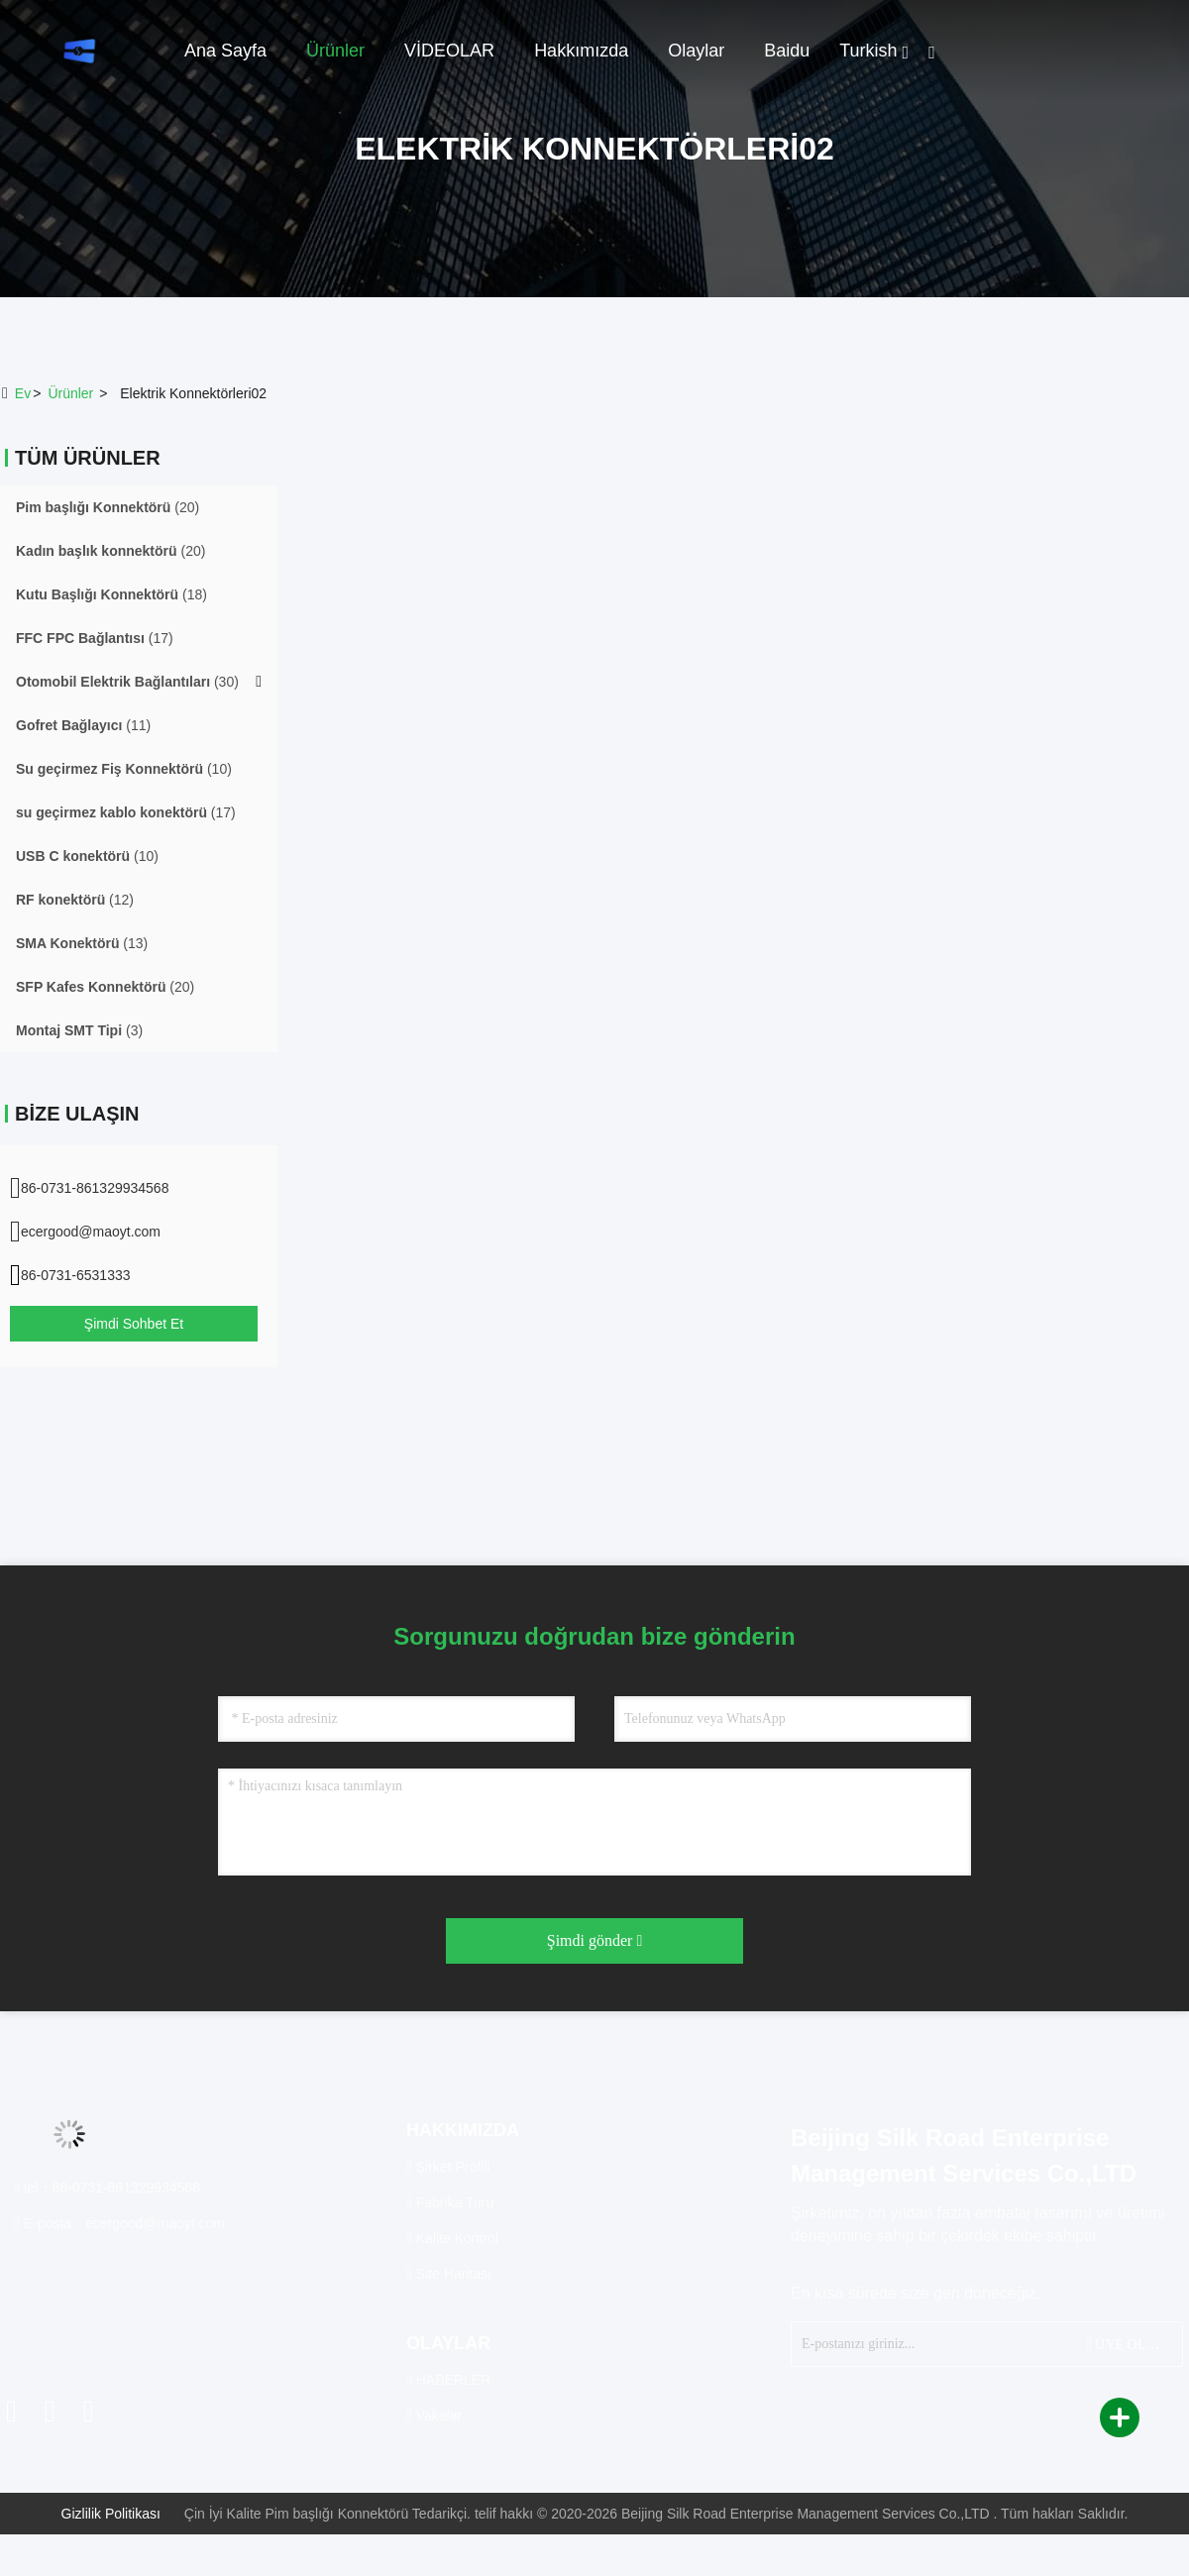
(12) (75, 900)
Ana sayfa (225, 50)
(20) (107, 507)
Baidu (787, 50)
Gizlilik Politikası (111, 2514)
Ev (23, 393)
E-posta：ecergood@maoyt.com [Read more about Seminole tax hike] (119, 2223)
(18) (111, 594)
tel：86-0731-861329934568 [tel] (107, 2188)
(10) (124, 769)
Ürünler (335, 50)
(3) (79, 1030)
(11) (83, 725)
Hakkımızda (581, 50)
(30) (127, 682)
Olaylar (696, 50)
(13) (82, 943)
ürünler (70, 393)
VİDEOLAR (449, 50)
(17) (94, 638)
